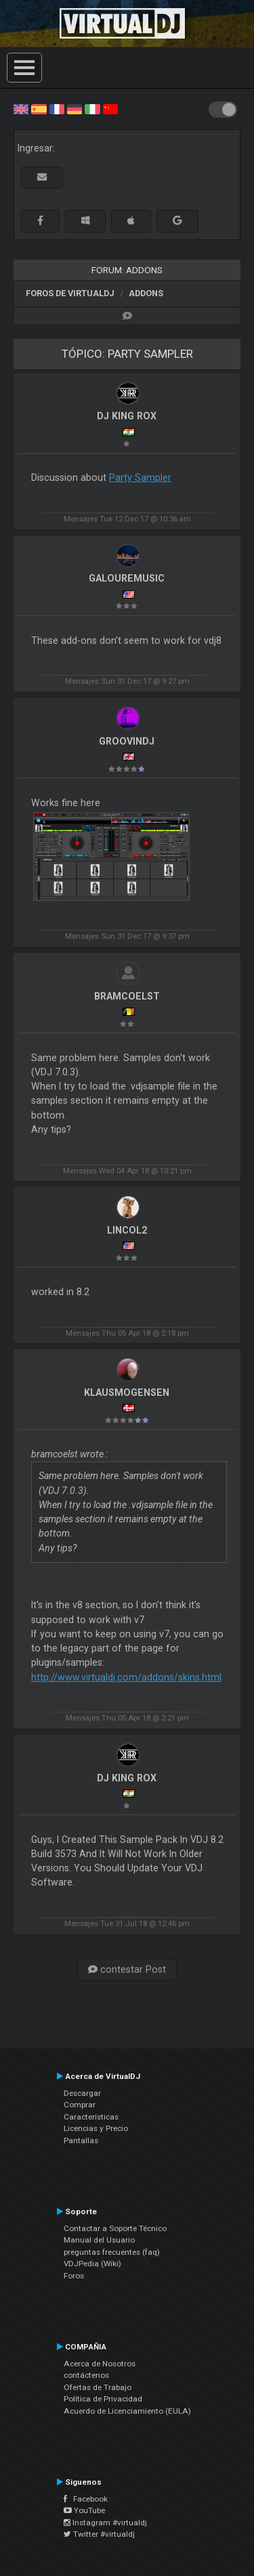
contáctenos (86, 2375)
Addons (146, 293)
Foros (74, 2275)
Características (91, 2117)
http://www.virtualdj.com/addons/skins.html (126, 1677)
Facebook (86, 2499)
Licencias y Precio (96, 2128)
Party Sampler (140, 477)
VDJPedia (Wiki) (92, 2263)
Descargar (82, 2093)
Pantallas (81, 2140)
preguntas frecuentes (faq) (112, 2252)
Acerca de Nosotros (99, 2363)
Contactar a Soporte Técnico (115, 2228)
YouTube (84, 2510)
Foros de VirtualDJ (70, 293)
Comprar (80, 2104)
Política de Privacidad (103, 2399)
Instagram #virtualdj (105, 2522)
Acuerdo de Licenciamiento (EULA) (127, 2411)
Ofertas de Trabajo (97, 2387)
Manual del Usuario (99, 2240)
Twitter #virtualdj (99, 2534)
